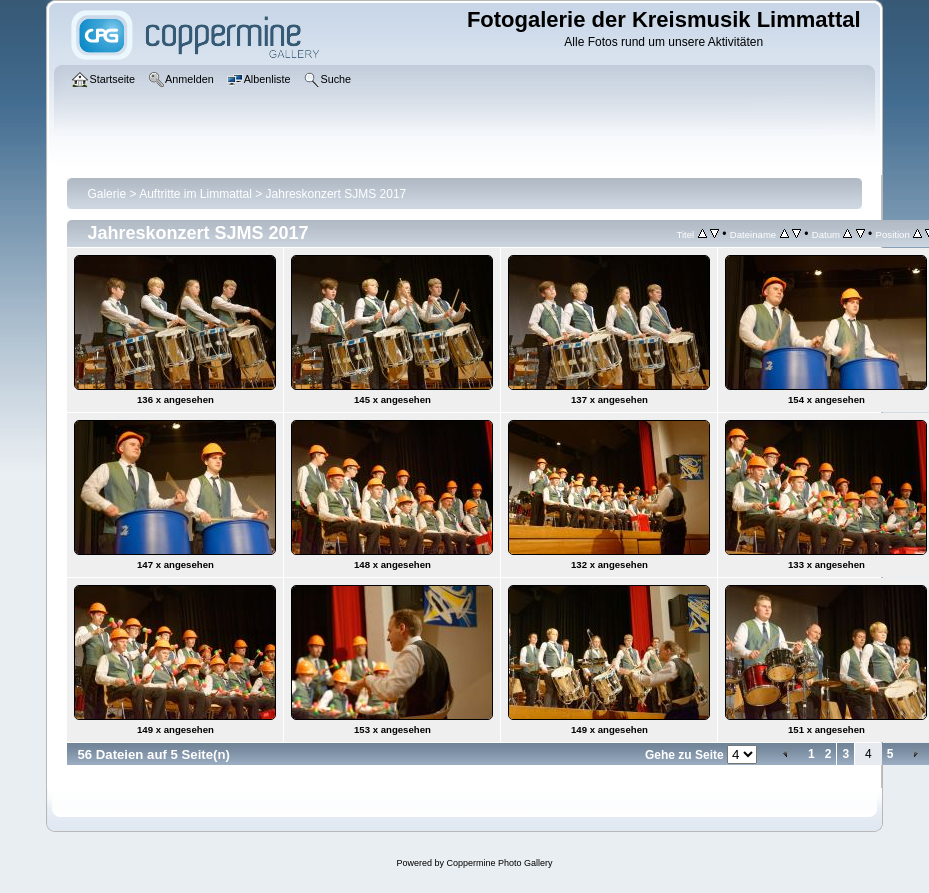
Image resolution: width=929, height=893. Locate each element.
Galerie (106, 194)
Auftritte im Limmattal (195, 194)
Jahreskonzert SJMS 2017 (336, 194)
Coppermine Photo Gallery (499, 863)
